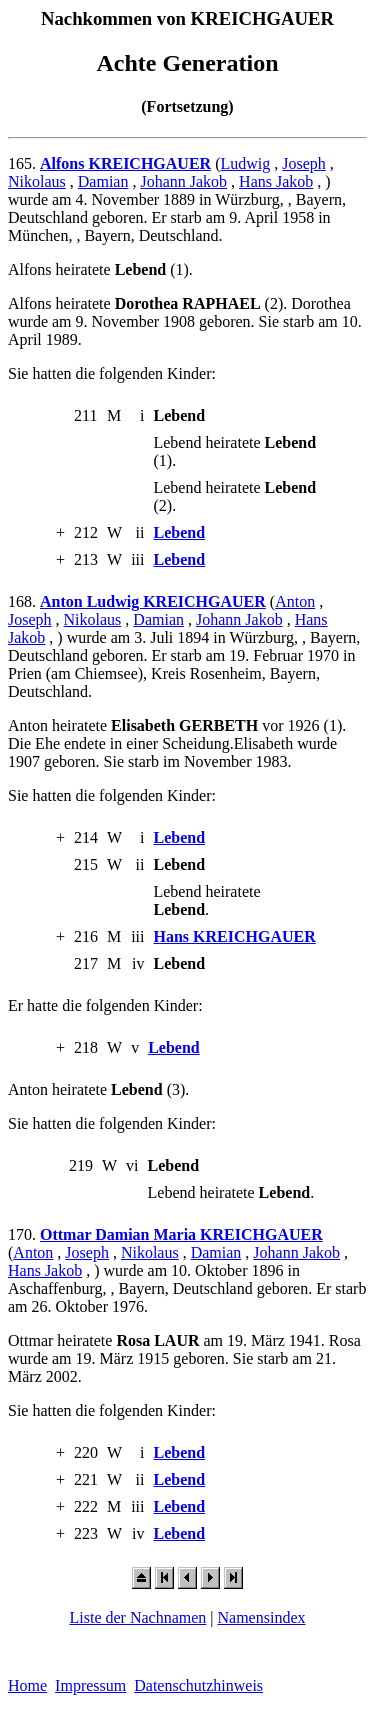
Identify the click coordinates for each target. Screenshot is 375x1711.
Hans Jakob (276, 181)
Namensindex (262, 1617)
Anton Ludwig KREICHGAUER (153, 601)
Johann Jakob (183, 181)
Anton (295, 601)
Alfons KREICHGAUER (125, 163)
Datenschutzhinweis (198, 1685)
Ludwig (245, 163)
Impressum (90, 1685)
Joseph (304, 163)
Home (27, 1685)
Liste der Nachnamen (137, 1617)
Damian (103, 181)
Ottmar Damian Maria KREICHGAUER (181, 1234)
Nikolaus (37, 181)
